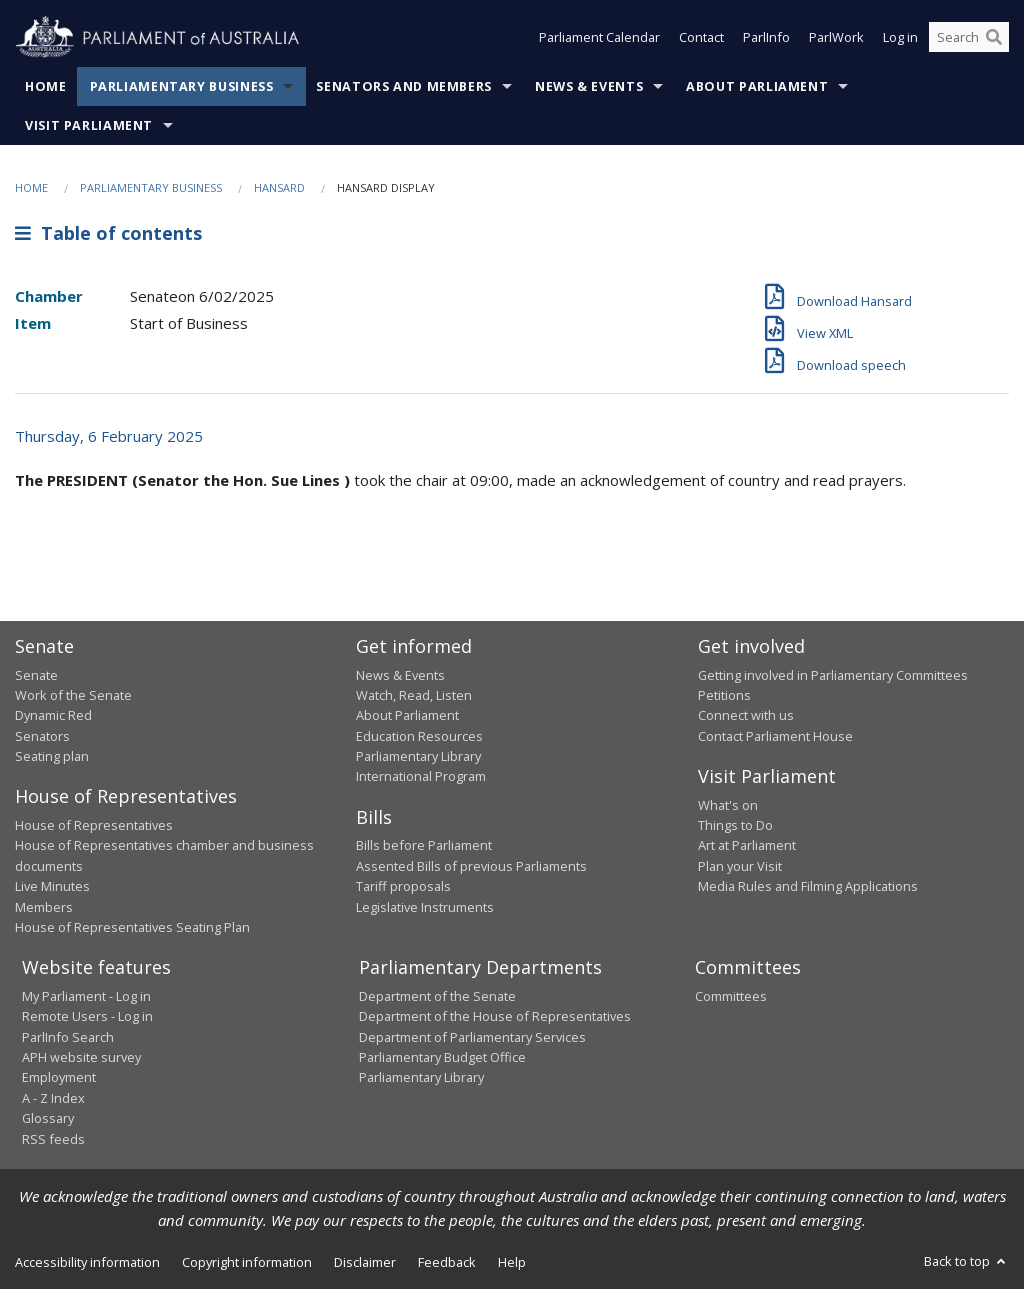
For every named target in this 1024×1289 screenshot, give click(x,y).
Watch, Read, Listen (414, 695)
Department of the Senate (437, 996)
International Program (421, 776)
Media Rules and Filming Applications (808, 886)
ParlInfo (766, 38)
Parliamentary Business (182, 86)
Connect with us (746, 715)
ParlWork (836, 38)
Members (44, 907)
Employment (59, 1077)
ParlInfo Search (68, 1037)
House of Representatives (94, 825)
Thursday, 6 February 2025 (109, 436)
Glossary (48, 1118)
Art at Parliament (747, 845)
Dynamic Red (53, 715)
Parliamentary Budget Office (442, 1057)
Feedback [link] (447, 1262)
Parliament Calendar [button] (599, 38)
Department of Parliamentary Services (472, 1037)
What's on (728, 805)
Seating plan (52, 756)
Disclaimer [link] (365, 1262)
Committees (731, 996)
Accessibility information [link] (87, 1262)
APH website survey (81, 1057)
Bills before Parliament (424, 845)
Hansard (279, 187)
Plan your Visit (740, 866)
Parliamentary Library (418, 756)
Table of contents (108, 233)
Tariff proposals (403, 886)
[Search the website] (969, 38)
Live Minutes (52, 886)
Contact (701, 38)
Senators (42, 736)
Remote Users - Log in (87, 1016)
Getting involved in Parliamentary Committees (833, 675)
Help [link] (512, 1262)
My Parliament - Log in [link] (86, 996)
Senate (36, 675)
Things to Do (735, 825)
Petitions (724, 695)
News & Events (589, 86)
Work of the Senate (73, 695)
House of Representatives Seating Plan (132, 927)
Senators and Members (404, 86)
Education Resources (419, 736)
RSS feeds (53, 1139)
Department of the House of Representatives (495, 1016)
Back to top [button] (966, 1261)
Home (46, 86)
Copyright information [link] (247, 1262)
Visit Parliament (89, 125)
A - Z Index (53, 1098)
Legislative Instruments (425, 907)
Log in (900, 38)
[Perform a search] (994, 38)
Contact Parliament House (775, 736)
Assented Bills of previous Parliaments (471, 866)
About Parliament (757, 86)
